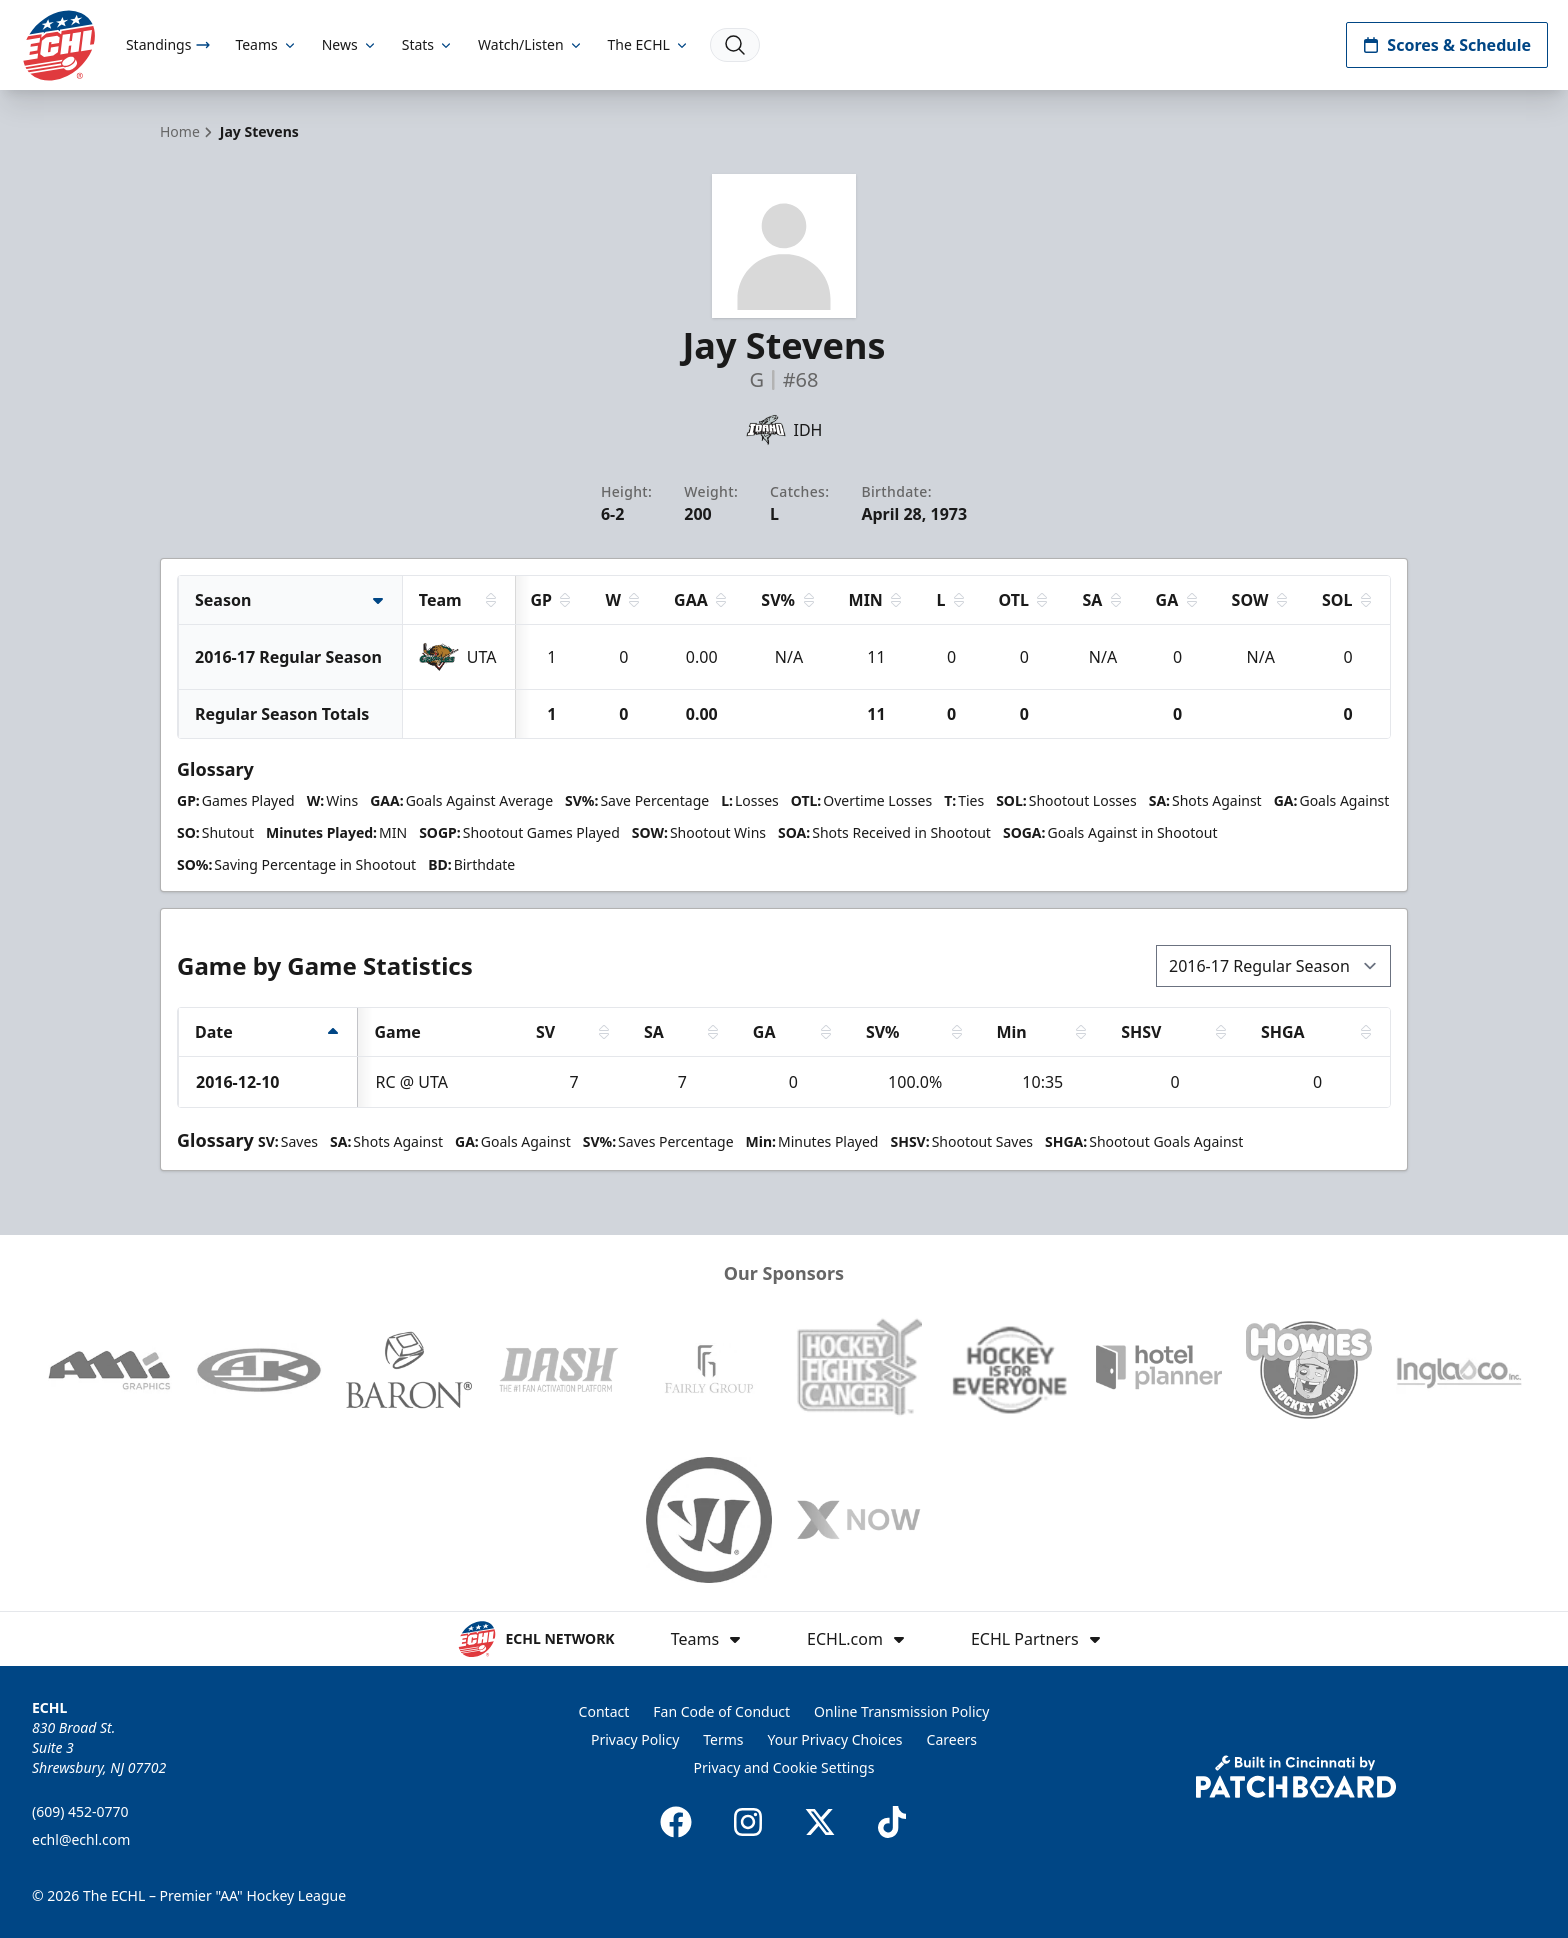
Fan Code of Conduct (721, 1711)
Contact (604, 1711)
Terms (723, 1739)
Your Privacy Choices (835, 1739)
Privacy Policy (635, 1739)
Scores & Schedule (1447, 45)
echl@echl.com (81, 1839)
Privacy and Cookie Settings (784, 1767)
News (350, 44)
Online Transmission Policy (901, 1711)
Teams (266, 44)
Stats (428, 44)
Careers (952, 1739)
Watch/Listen (530, 44)
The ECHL (649, 44)
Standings (168, 44)
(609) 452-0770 (80, 1811)
